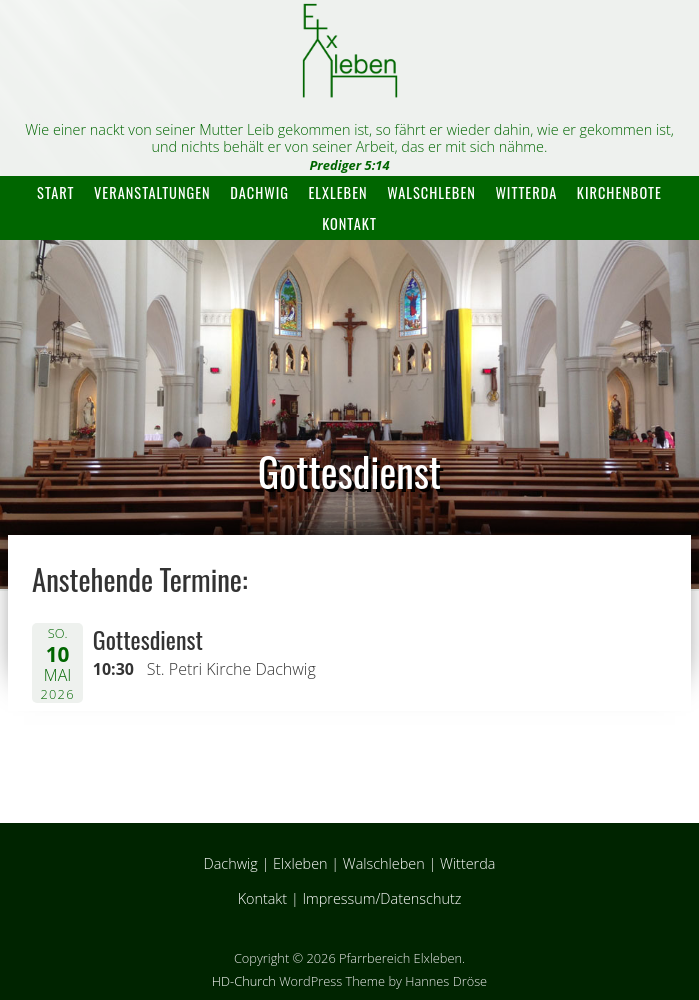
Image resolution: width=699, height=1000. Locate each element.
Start (55, 192)
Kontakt (349, 223)
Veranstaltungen (152, 192)
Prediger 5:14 (349, 165)
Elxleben (338, 192)
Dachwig (259, 192)
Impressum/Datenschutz (381, 898)
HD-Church (244, 981)
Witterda (526, 192)
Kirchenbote (619, 192)
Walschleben (431, 192)
